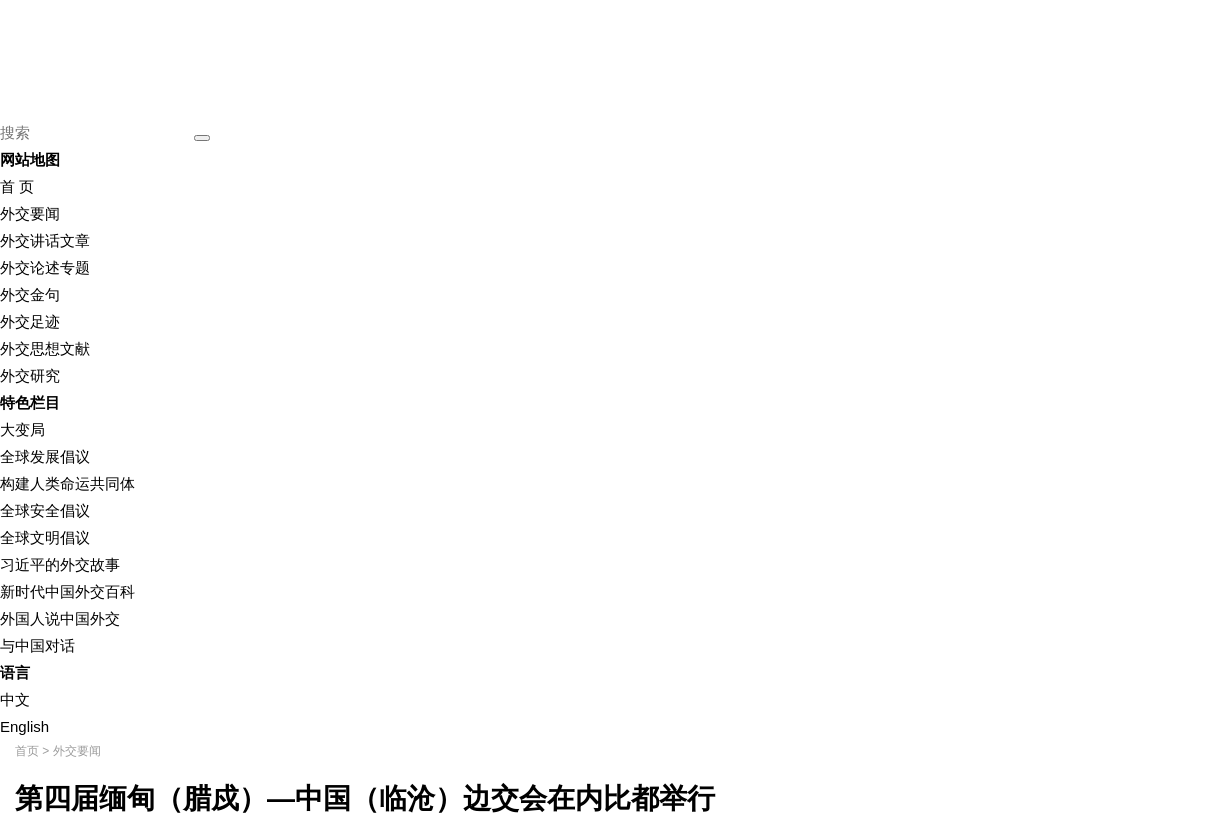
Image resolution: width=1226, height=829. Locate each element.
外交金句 (30, 294)
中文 (15, 699)
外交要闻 (30, 213)
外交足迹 (30, 321)
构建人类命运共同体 (67, 483)
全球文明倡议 (45, 537)
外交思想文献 (45, 348)
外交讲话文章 (45, 240)
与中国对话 (37, 645)
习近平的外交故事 (60, 564)
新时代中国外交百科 (67, 591)
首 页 (17, 186)
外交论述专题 (45, 267)
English (24, 726)
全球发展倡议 (45, 456)
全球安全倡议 (45, 510)
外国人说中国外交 (60, 618)
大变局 (22, 429)
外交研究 (30, 375)
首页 (27, 751)
